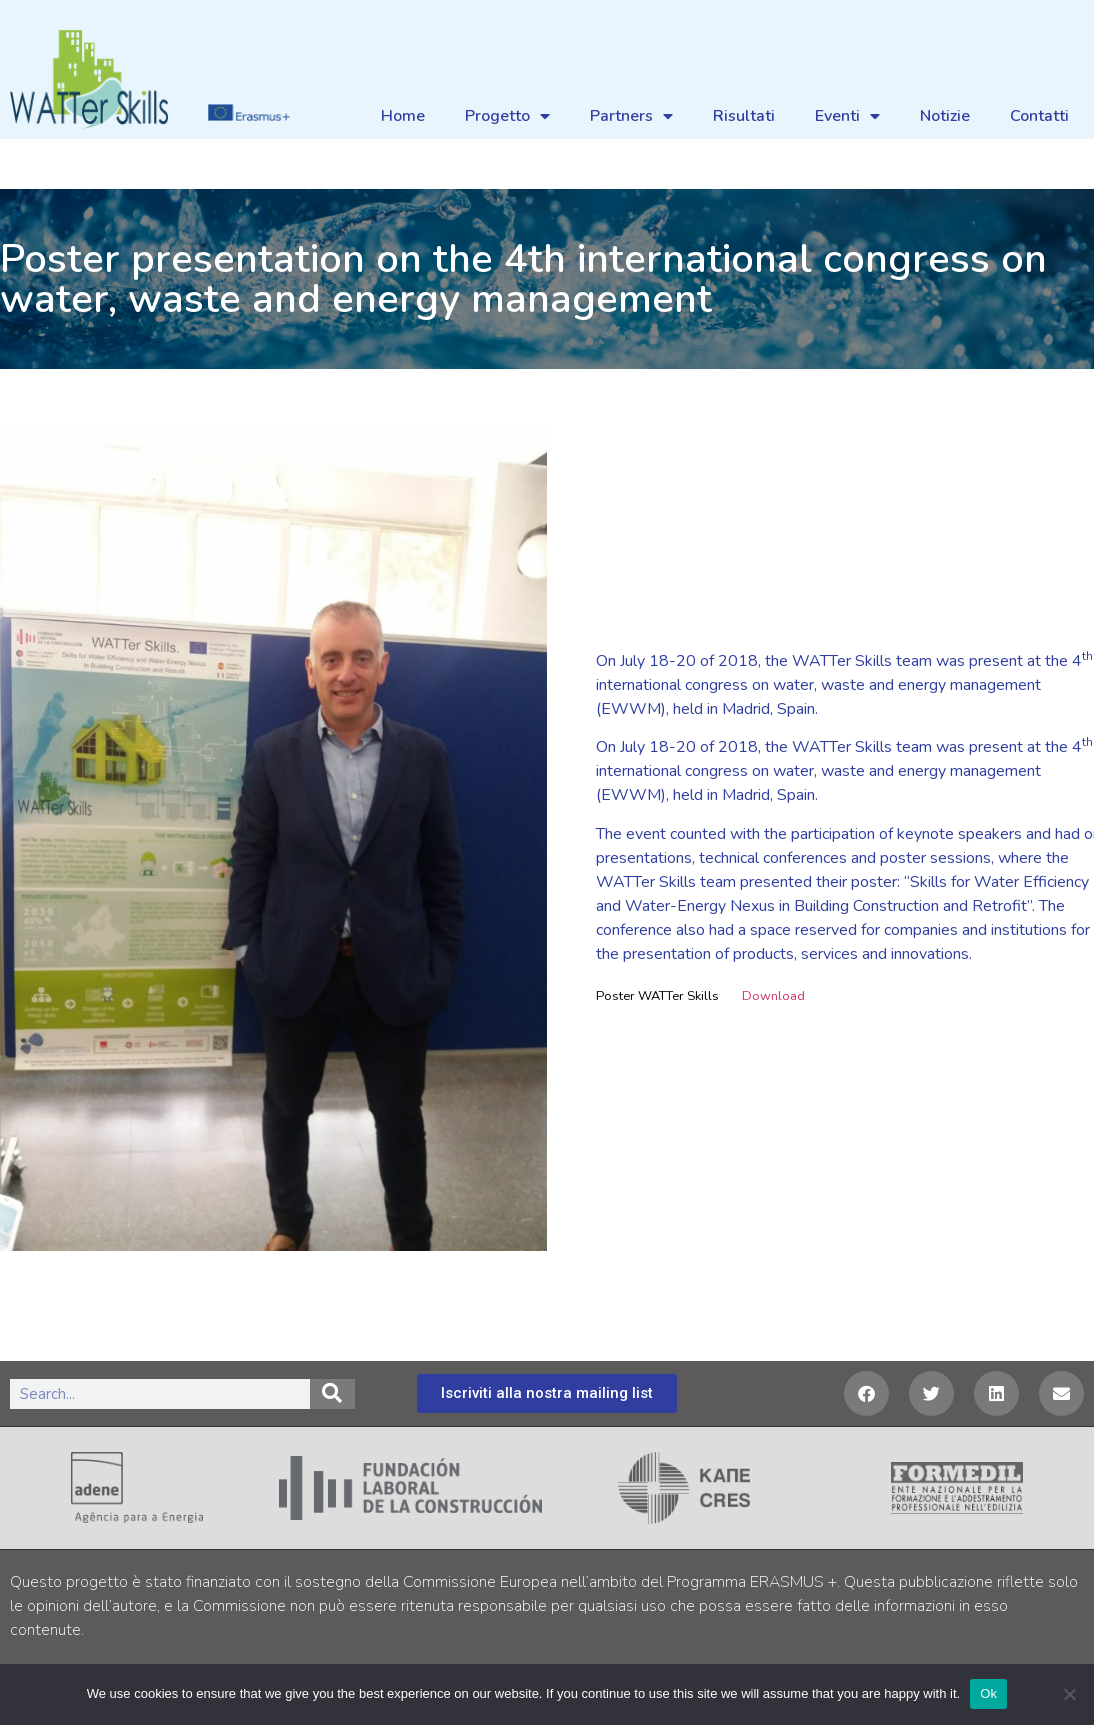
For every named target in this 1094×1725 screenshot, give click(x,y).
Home (403, 116)
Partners (631, 116)
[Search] (332, 1394)
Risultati (744, 116)
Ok (988, 1693)
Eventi (847, 116)
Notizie (945, 116)
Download (773, 996)
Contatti (1039, 116)
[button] (866, 1393)
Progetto (507, 116)
